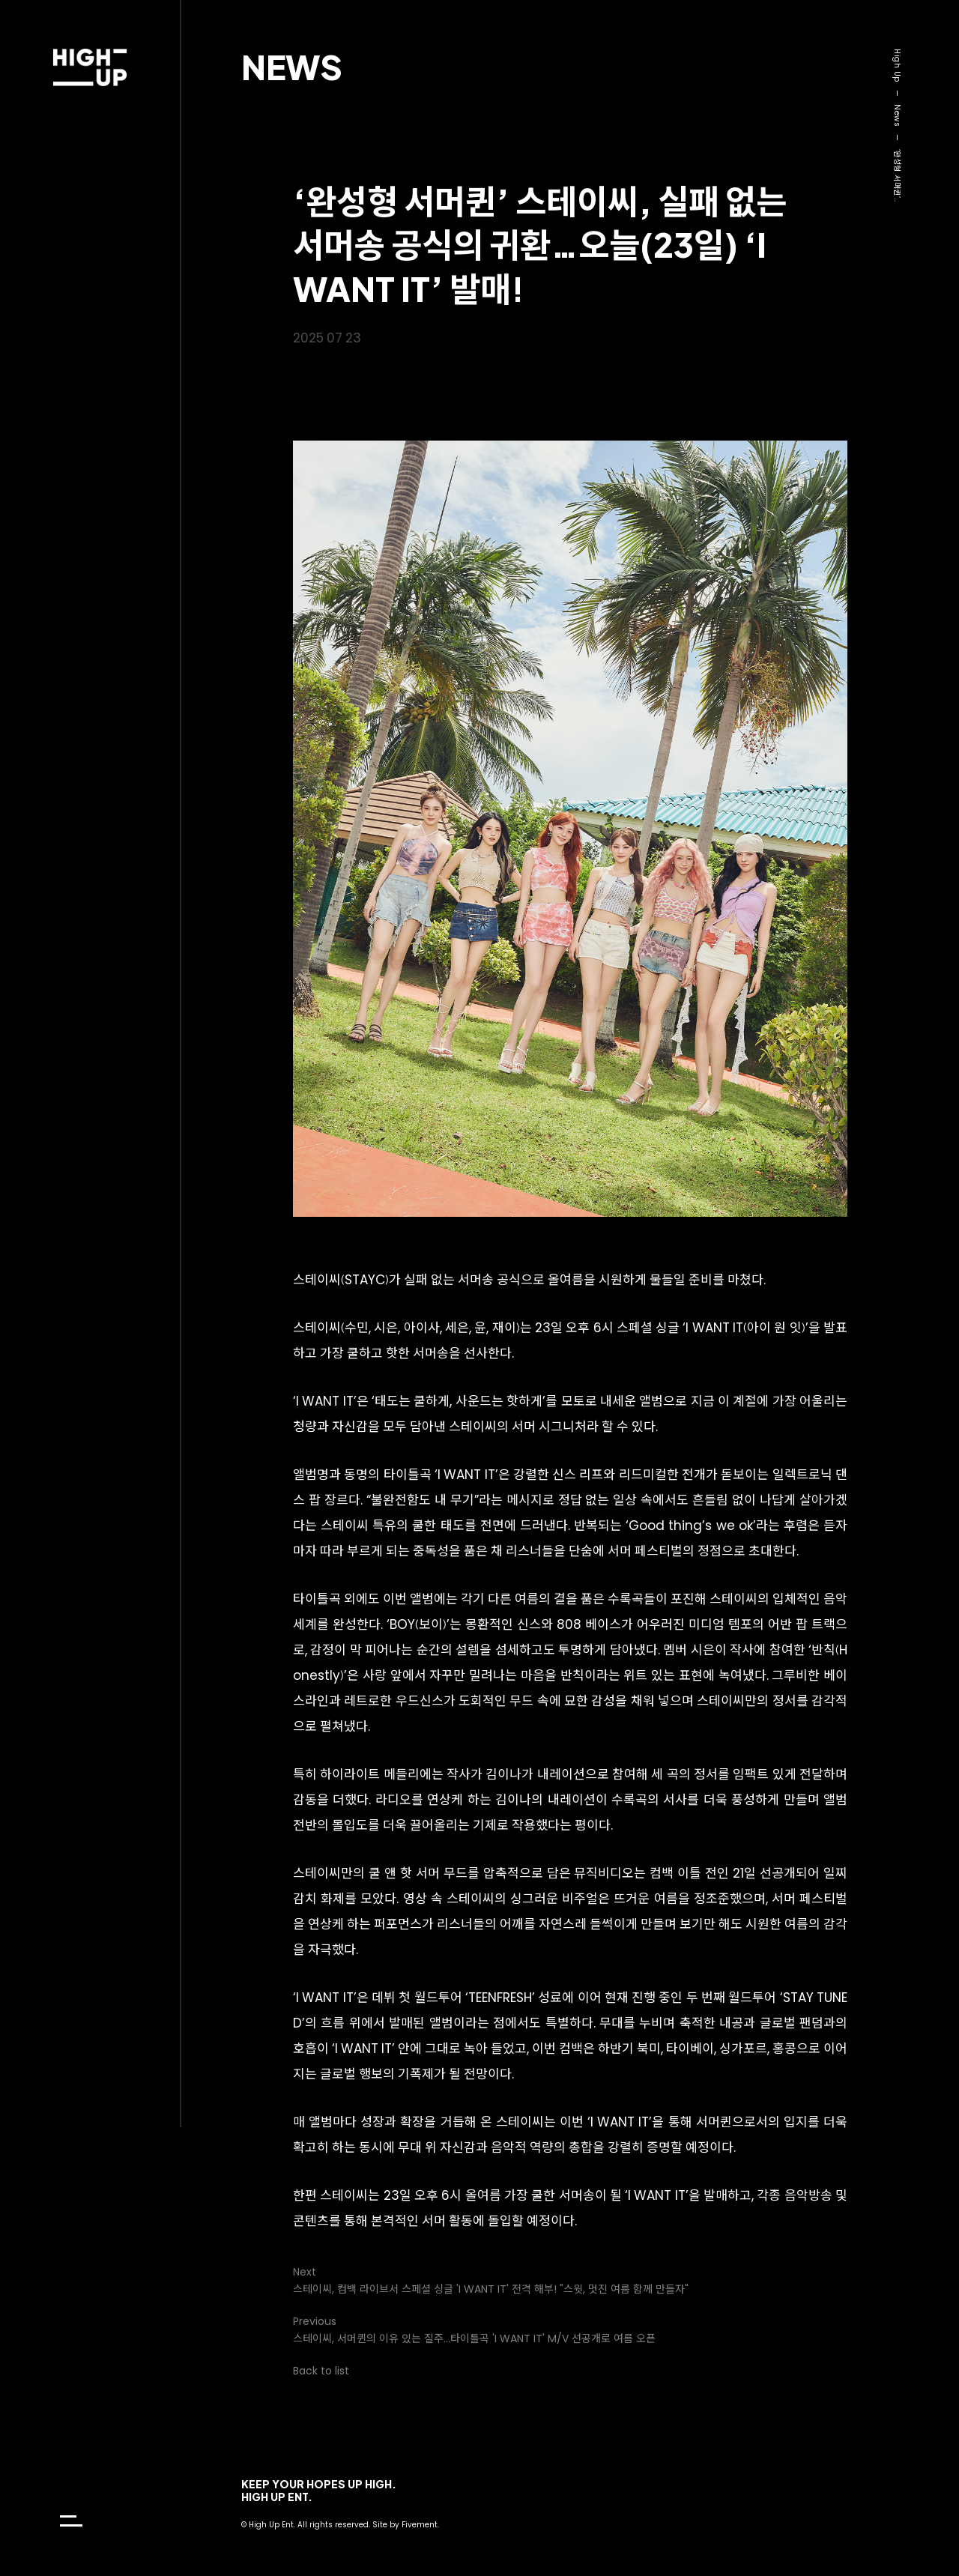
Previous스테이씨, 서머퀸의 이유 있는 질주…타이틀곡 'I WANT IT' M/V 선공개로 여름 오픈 (474, 2329)
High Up (897, 65)
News (291, 66)
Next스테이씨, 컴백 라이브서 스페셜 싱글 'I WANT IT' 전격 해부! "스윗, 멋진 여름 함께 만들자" (491, 2280)
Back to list (321, 2371)
